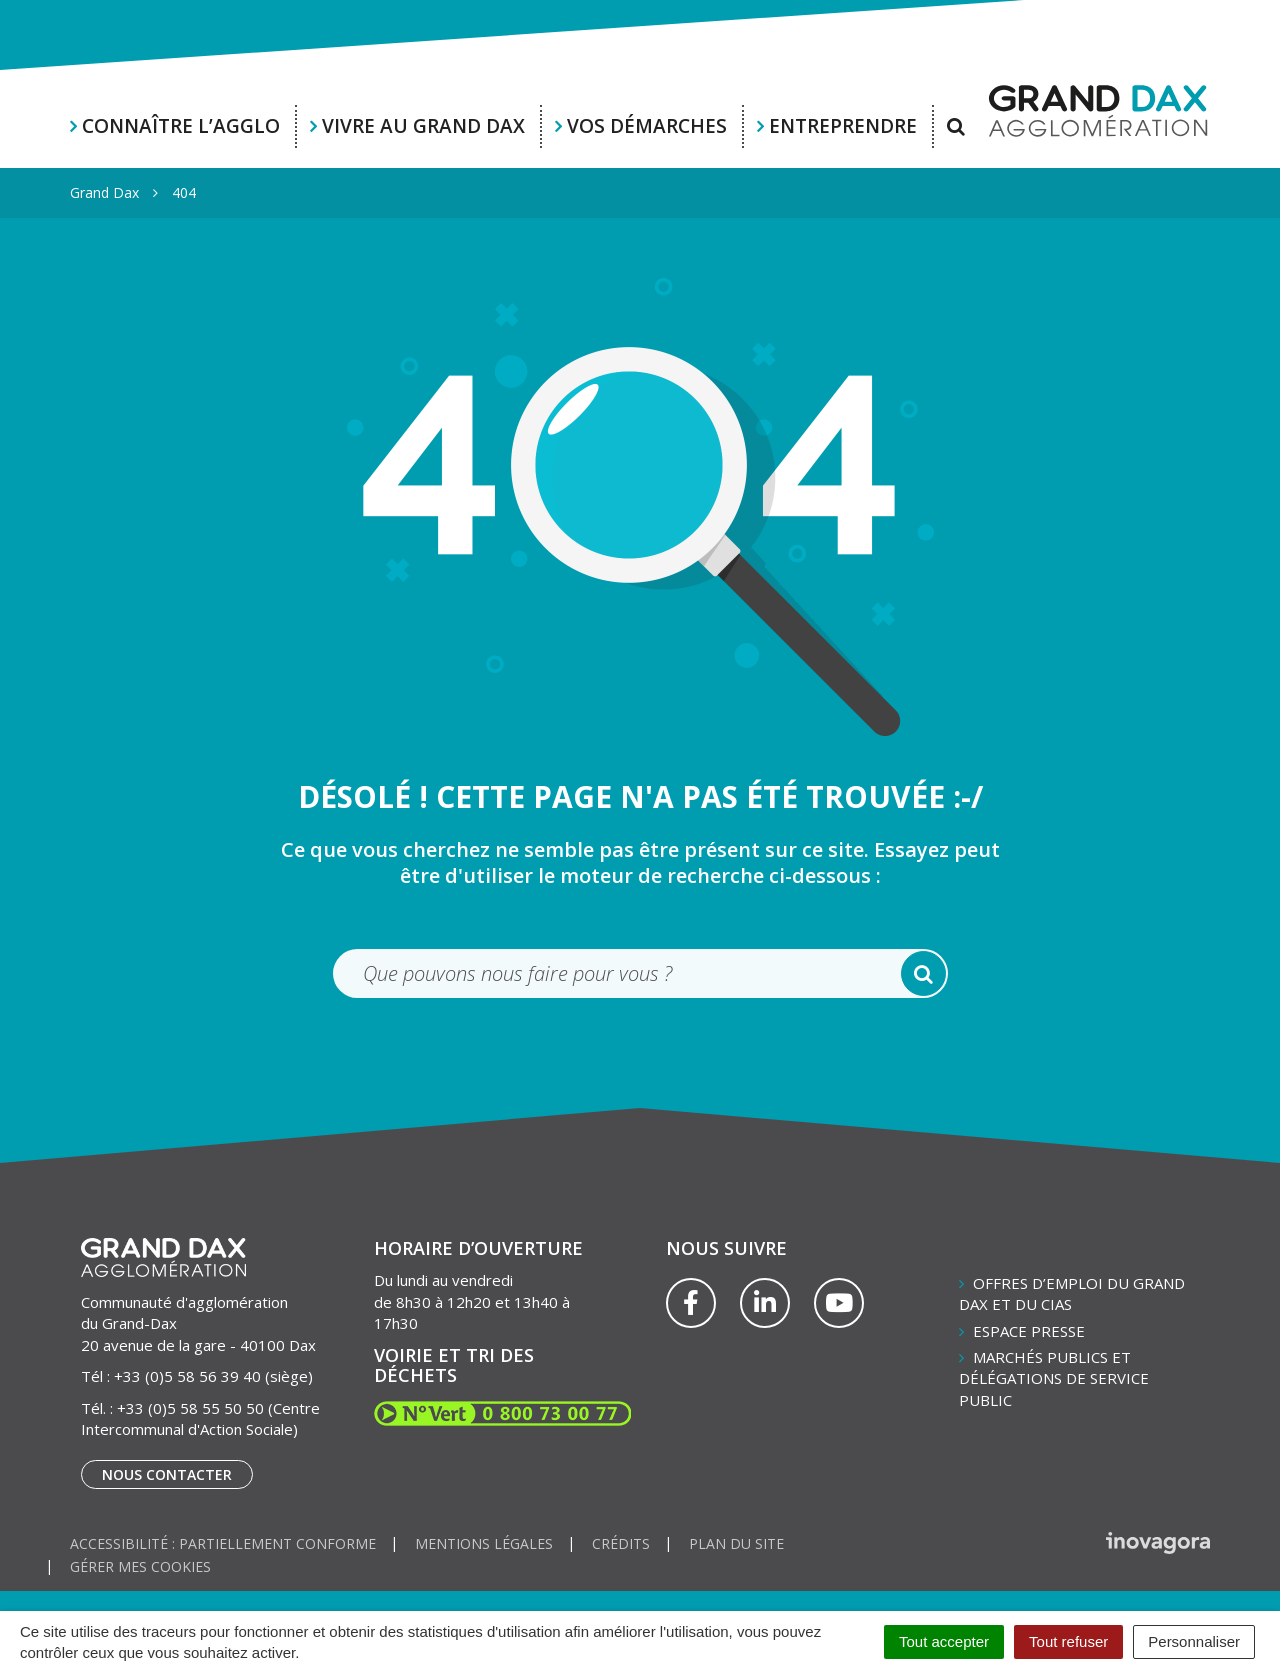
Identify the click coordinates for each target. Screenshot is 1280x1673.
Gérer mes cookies (140, 1566)
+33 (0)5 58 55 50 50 (190, 1408)
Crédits (621, 1543)
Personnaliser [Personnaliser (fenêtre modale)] (1194, 1641)
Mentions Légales (484, 1543)
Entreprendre (843, 126)
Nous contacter (167, 1474)
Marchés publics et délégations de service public (1054, 1378)
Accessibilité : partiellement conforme (223, 1543)
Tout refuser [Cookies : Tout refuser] (1068, 1641)
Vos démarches (647, 126)
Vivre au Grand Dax (423, 126)
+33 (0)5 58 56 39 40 (187, 1376)
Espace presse (1029, 1331)
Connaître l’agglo (181, 126)
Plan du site (736, 1543)
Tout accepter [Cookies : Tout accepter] (944, 1641)
